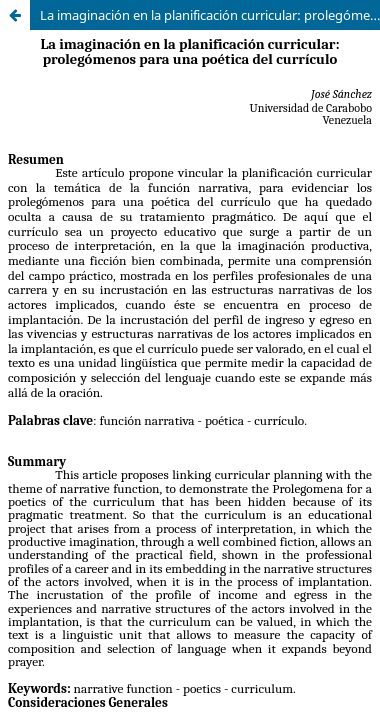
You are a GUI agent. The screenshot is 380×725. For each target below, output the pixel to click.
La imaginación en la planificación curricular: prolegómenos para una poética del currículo (210, 15)
